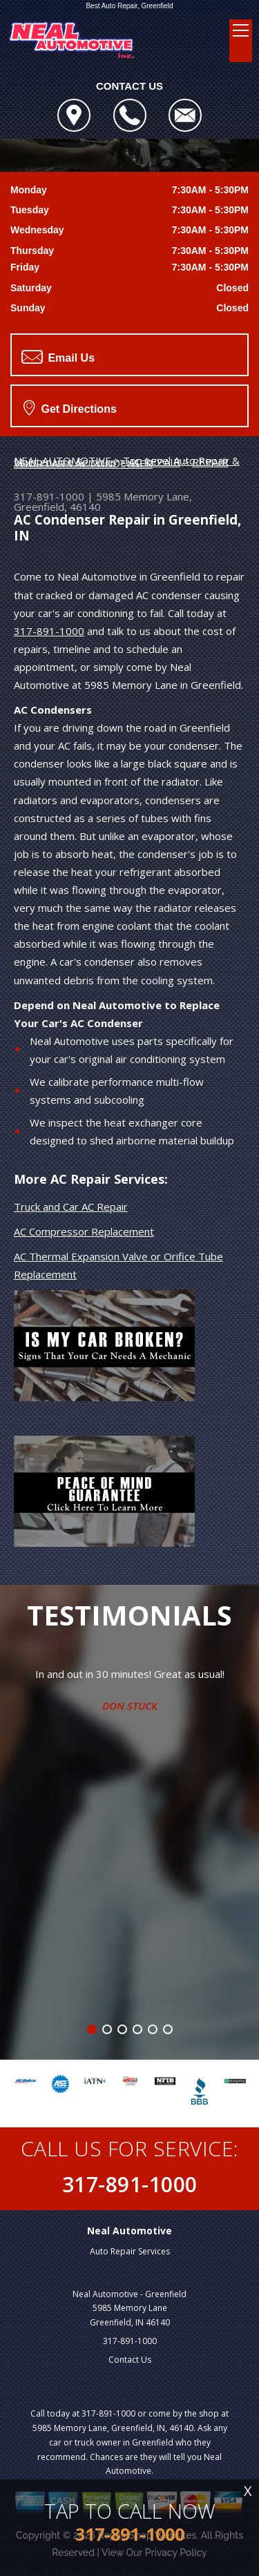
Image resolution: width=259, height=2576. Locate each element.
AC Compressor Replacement (84, 1231)
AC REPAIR (154, 462)
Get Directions (70, 407)
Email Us (58, 357)
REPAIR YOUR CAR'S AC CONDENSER (121, 462)
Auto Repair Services (130, 2251)
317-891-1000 (49, 496)
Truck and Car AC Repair (71, 1206)
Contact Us (129, 2359)
